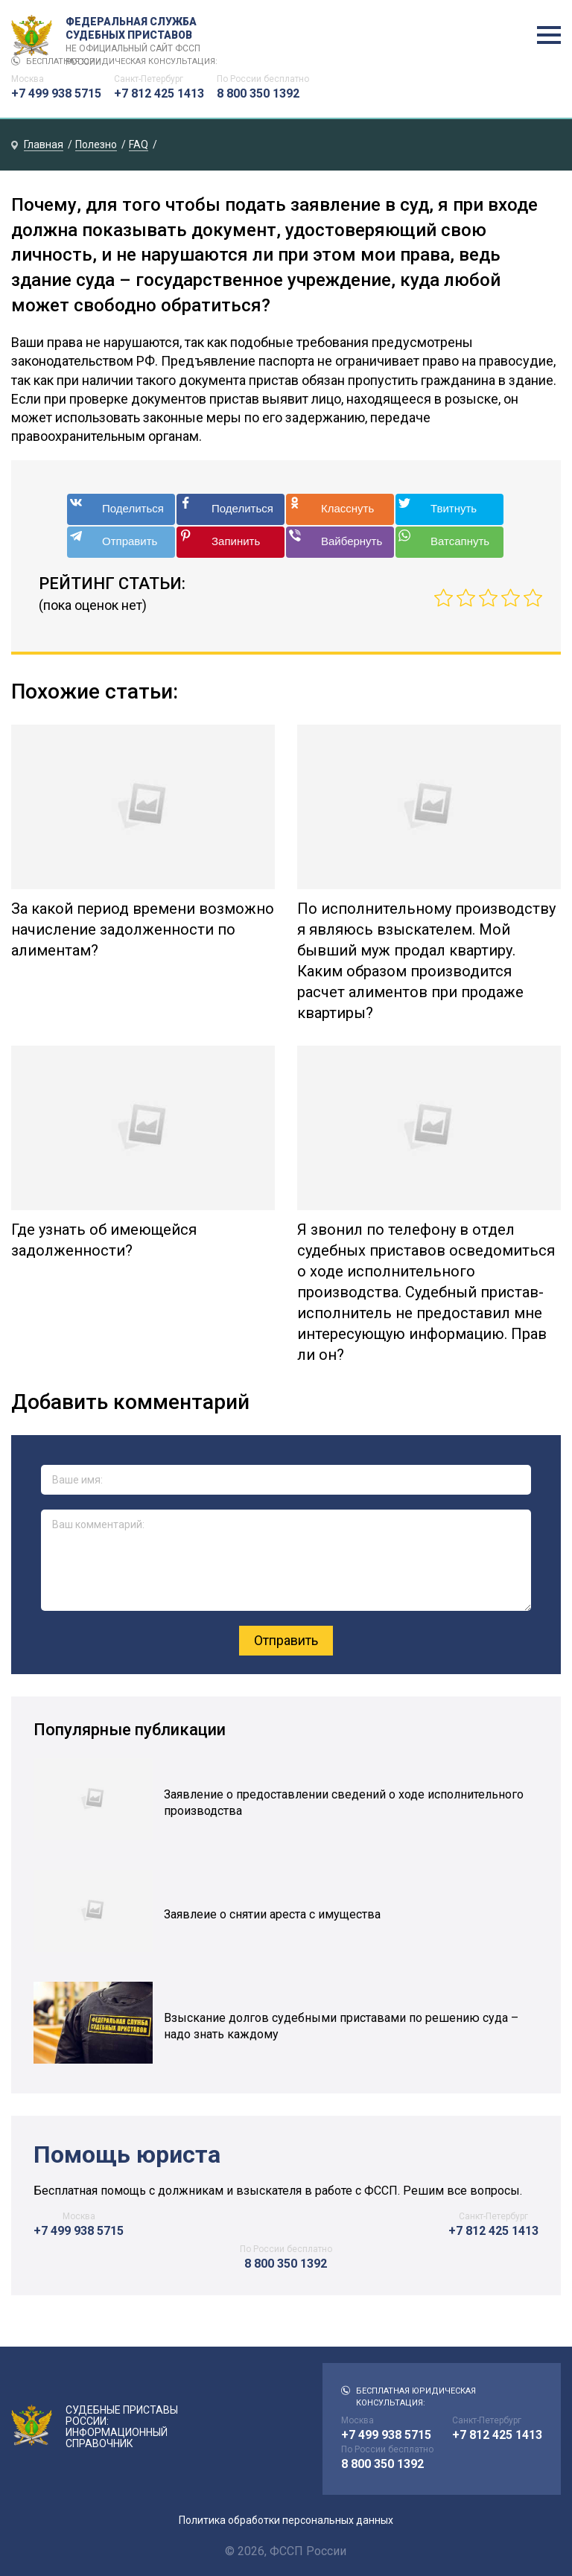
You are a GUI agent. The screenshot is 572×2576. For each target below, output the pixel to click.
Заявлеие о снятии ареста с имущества (272, 1914)
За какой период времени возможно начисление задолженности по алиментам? (142, 929)
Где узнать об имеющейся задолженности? (104, 1240)
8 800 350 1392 (258, 93)
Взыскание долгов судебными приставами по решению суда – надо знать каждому (341, 2026)
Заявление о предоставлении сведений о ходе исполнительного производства (344, 1802)
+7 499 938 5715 (56, 93)
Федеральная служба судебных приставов (139, 36)
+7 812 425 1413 (159, 93)
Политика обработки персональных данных (286, 2520)
